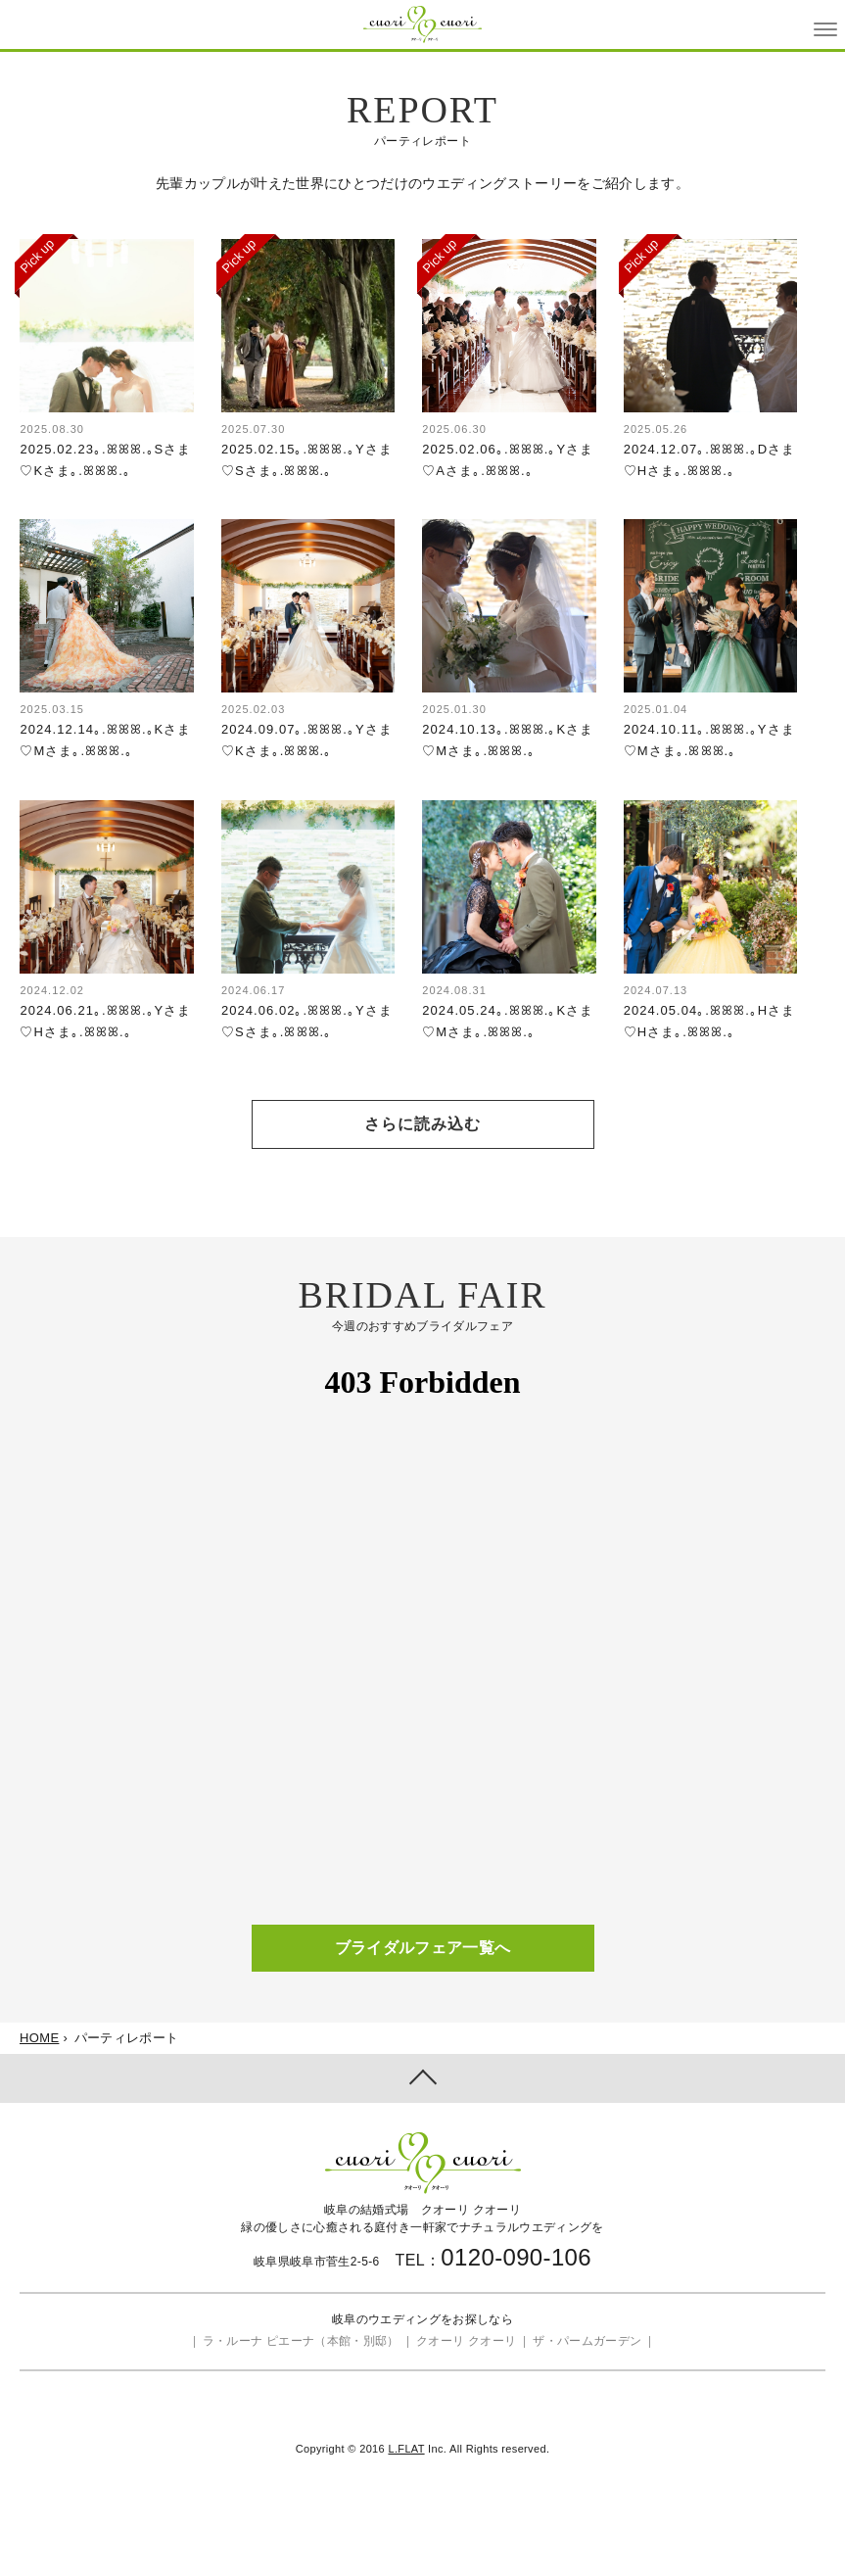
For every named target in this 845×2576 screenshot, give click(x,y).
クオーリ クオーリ (466, 2341)
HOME (39, 2037)
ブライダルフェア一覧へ (423, 1947)
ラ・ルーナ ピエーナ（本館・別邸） (301, 2341)
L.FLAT (406, 2449)
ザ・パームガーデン (587, 2341)
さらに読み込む (422, 1124)
